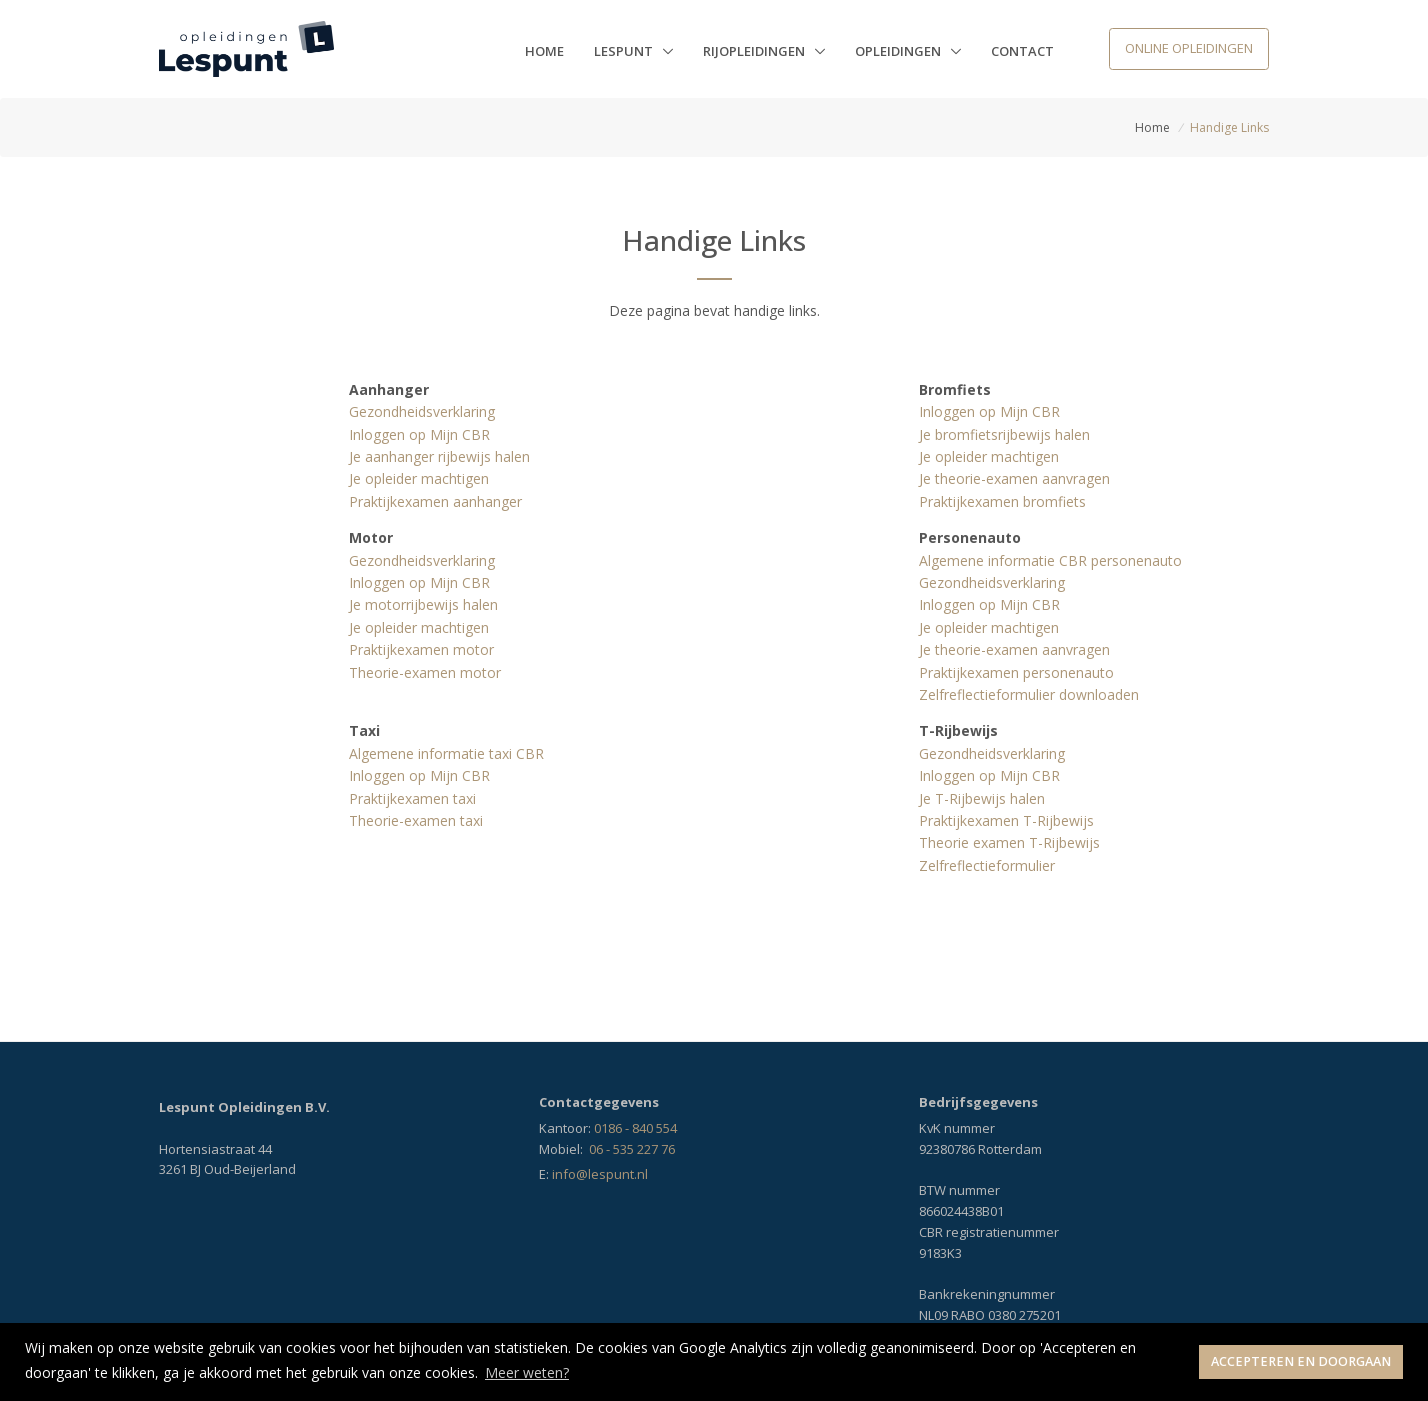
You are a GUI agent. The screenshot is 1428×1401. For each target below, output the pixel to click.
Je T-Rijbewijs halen (982, 798)
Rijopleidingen (755, 51)
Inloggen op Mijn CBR (419, 434)
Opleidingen (899, 51)
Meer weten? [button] (527, 1372)
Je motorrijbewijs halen (423, 604)
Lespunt (625, 51)
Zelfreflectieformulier (987, 865)
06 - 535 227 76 (632, 1149)
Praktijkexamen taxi (412, 798)
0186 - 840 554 (635, 1128)
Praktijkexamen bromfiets (1002, 501)
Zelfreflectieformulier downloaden (1029, 694)
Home (544, 51)
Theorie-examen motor (425, 672)
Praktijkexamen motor (421, 649)
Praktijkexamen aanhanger (435, 501)
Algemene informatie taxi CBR (446, 753)
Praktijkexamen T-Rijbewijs (1006, 820)
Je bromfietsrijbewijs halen (1004, 434)
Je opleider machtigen (419, 478)
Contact (1022, 51)
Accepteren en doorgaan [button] (1301, 1361)
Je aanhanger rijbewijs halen (439, 456)
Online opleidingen (1189, 48)
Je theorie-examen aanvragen (1014, 478)
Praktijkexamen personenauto (1016, 672)
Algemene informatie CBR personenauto (1050, 560)
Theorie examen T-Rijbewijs (1009, 842)
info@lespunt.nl (600, 1174)
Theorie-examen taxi (416, 820)
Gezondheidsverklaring (422, 411)
